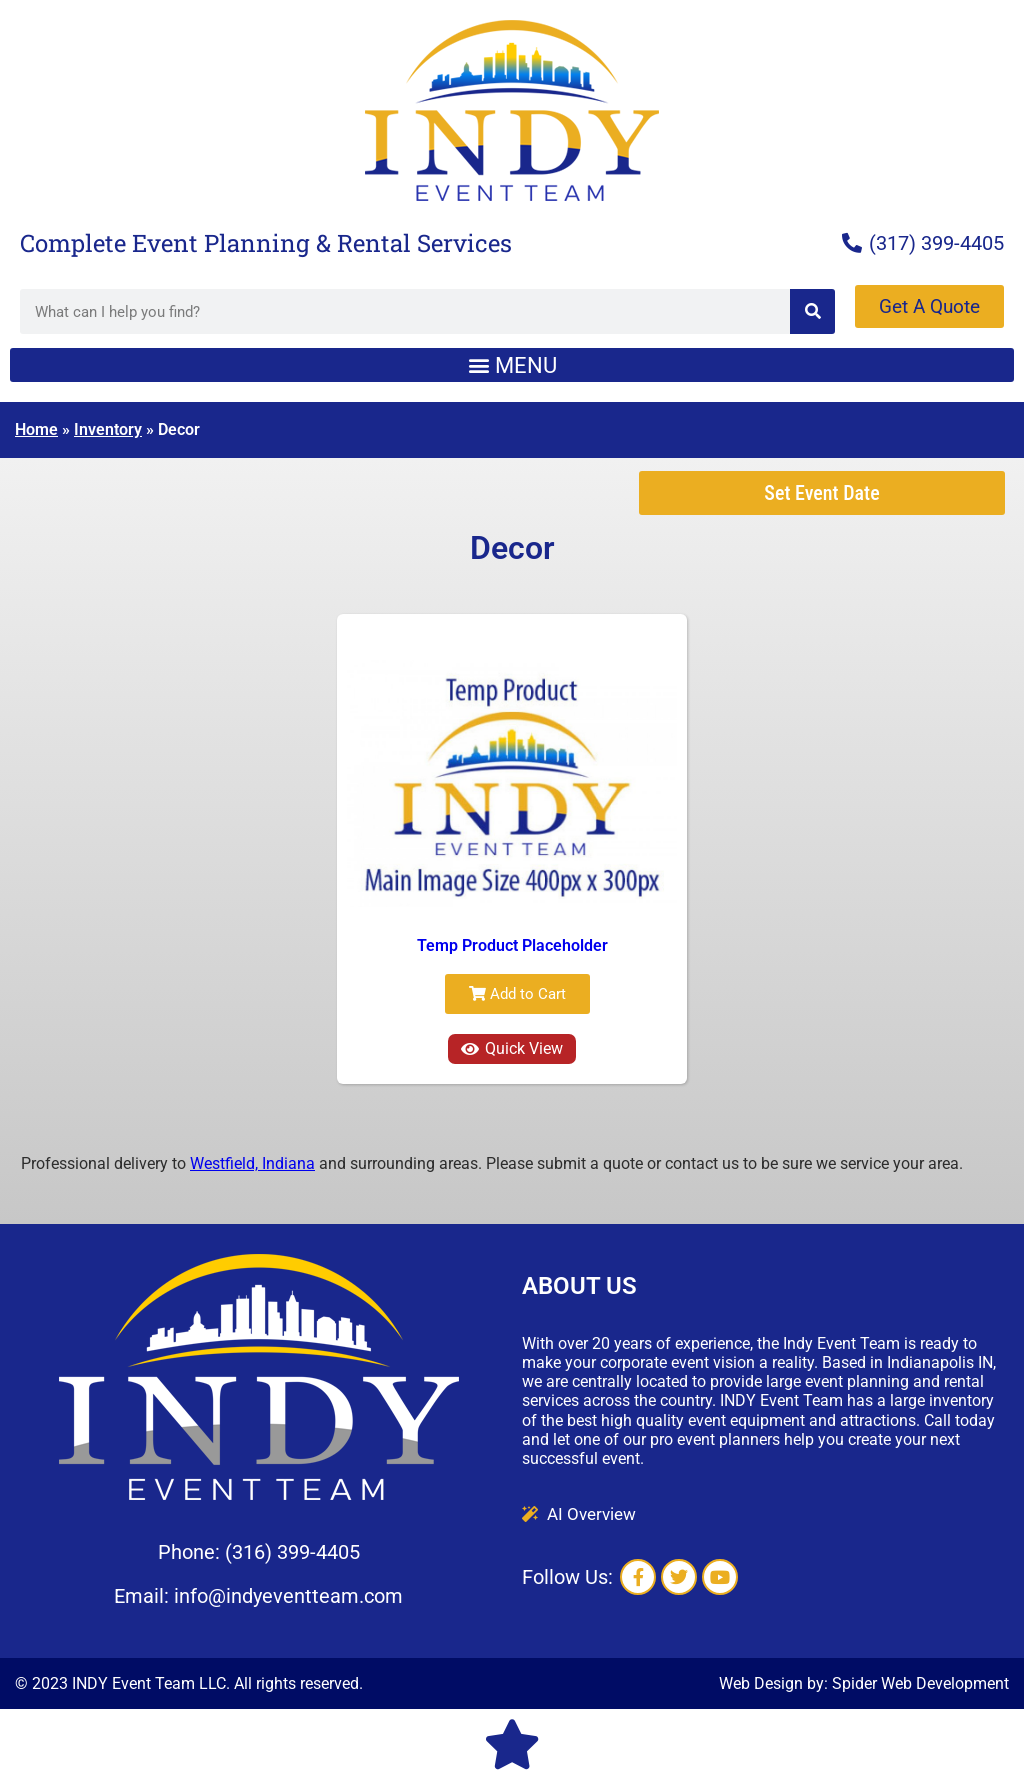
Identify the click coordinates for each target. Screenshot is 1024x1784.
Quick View (512, 1048)
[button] (512, 365)
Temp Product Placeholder (512, 945)
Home (36, 429)
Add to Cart (517, 994)
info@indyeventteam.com (288, 1596)
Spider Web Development (920, 1683)
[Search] (812, 311)
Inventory (108, 429)
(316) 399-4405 (292, 1552)
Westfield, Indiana (252, 1163)
